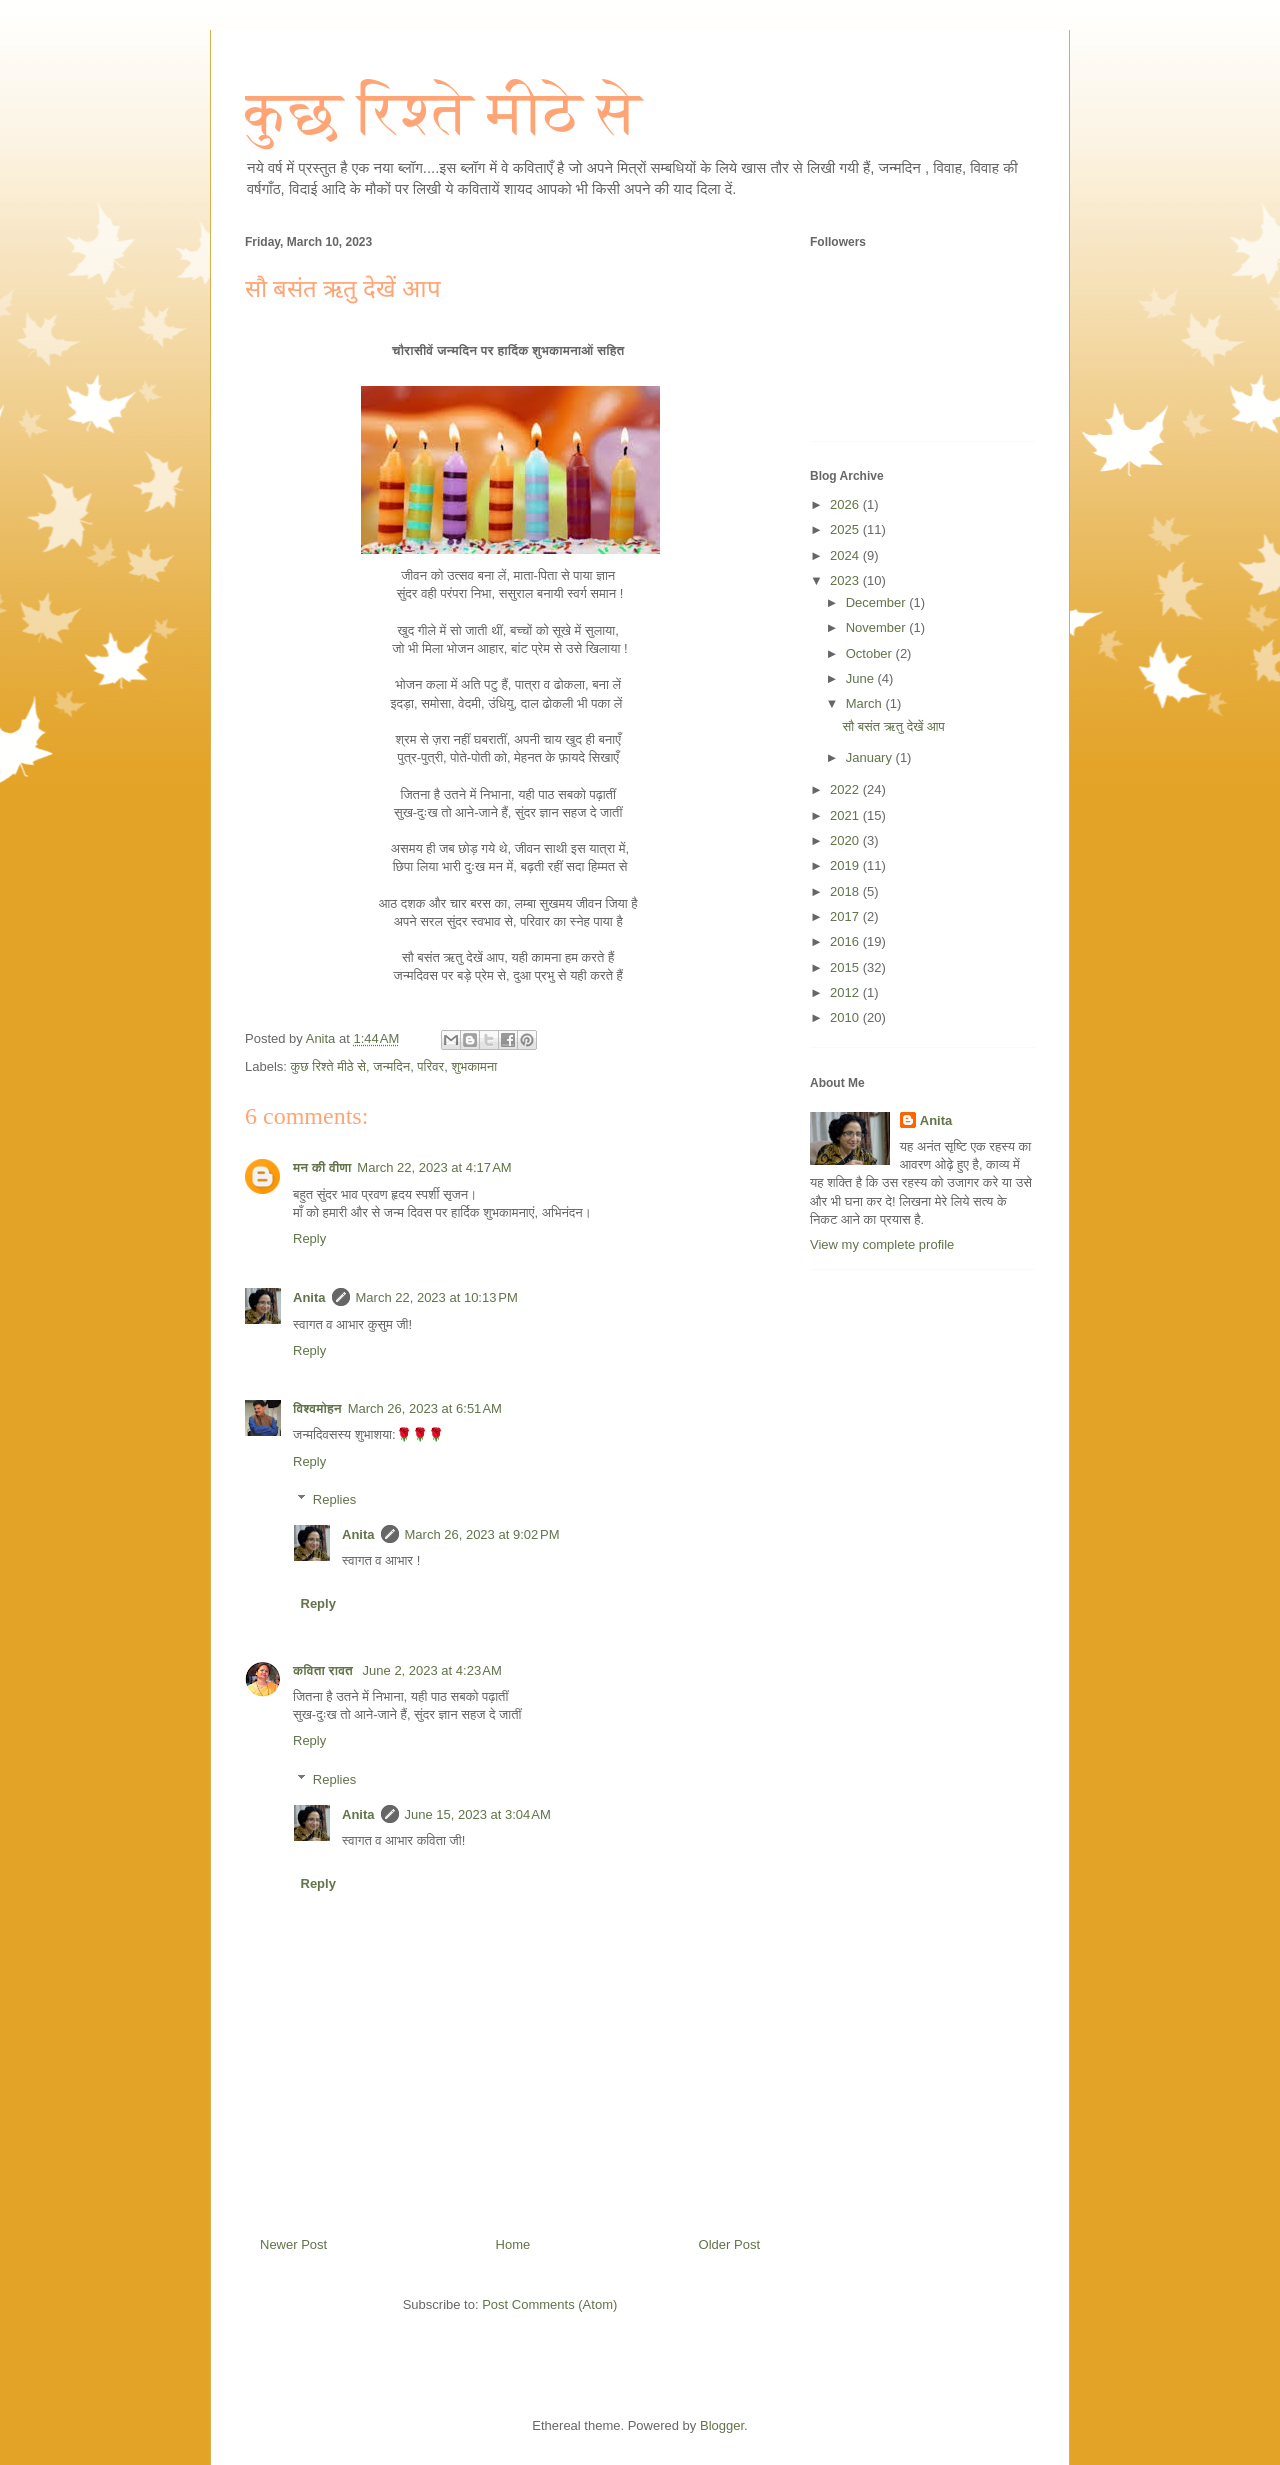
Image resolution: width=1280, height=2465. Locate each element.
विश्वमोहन (317, 1408)
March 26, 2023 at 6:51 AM (425, 1408)
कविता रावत (325, 1670)
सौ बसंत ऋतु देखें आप (893, 726)
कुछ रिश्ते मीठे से (443, 113)
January (871, 757)
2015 (846, 967)
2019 (846, 865)
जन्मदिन (391, 1066)
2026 (846, 504)
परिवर (430, 1066)
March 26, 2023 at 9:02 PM (482, 1534)
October (871, 653)
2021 (846, 815)
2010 (846, 1017)
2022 (846, 789)
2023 (846, 580)
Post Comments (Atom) (549, 2304)
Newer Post (293, 2244)
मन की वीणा (322, 1167)
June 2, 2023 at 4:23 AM (432, 1670)
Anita (309, 1297)
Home (513, 2244)
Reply (309, 1238)
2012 (846, 992)
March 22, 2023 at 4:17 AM (434, 1167)
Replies (334, 1499)
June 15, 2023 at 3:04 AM (478, 1814)
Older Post (729, 2244)
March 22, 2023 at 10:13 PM (437, 1297)
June (862, 678)
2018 (846, 891)
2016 (846, 941)
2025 (846, 529)
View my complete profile (882, 1244)
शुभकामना (474, 1066)
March (866, 703)
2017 (846, 916)
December (878, 602)
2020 (846, 840)
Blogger (722, 2425)
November (878, 627)
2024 (846, 555)
